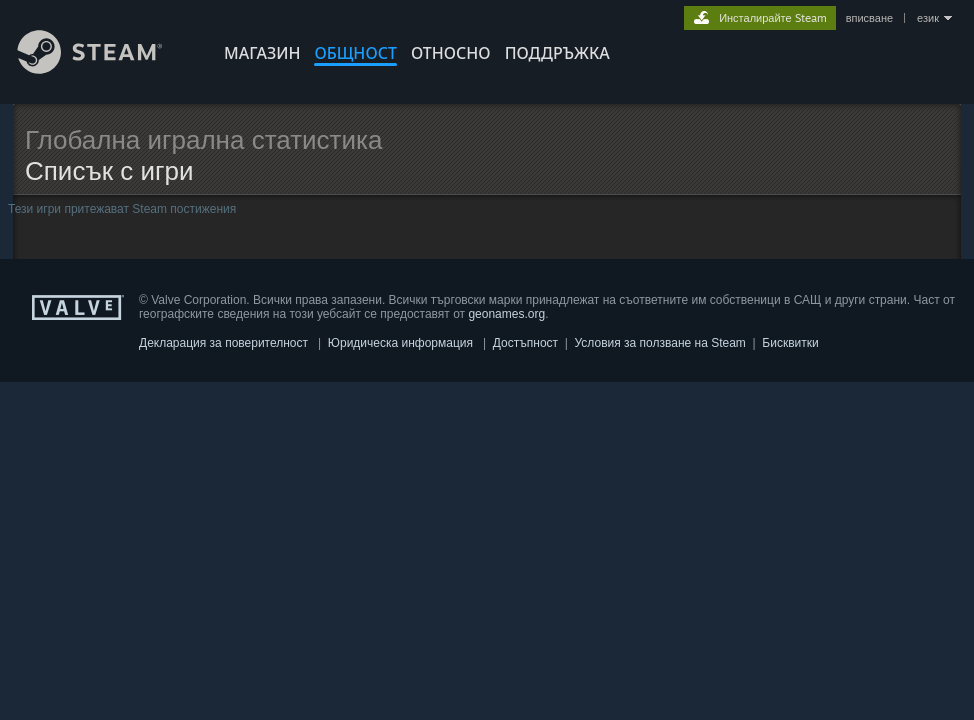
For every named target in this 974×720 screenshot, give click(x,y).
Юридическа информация (400, 343)
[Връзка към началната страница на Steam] (105, 68)
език (928, 18)
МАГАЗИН (262, 53)
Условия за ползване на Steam (660, 343)
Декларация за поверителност (223, 343)
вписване (869, 18)
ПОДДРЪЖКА (557, 53)
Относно (451, 53)
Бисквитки (790, 343)
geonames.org (506, 314)
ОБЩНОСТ (355, 53)
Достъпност (525, 343)
